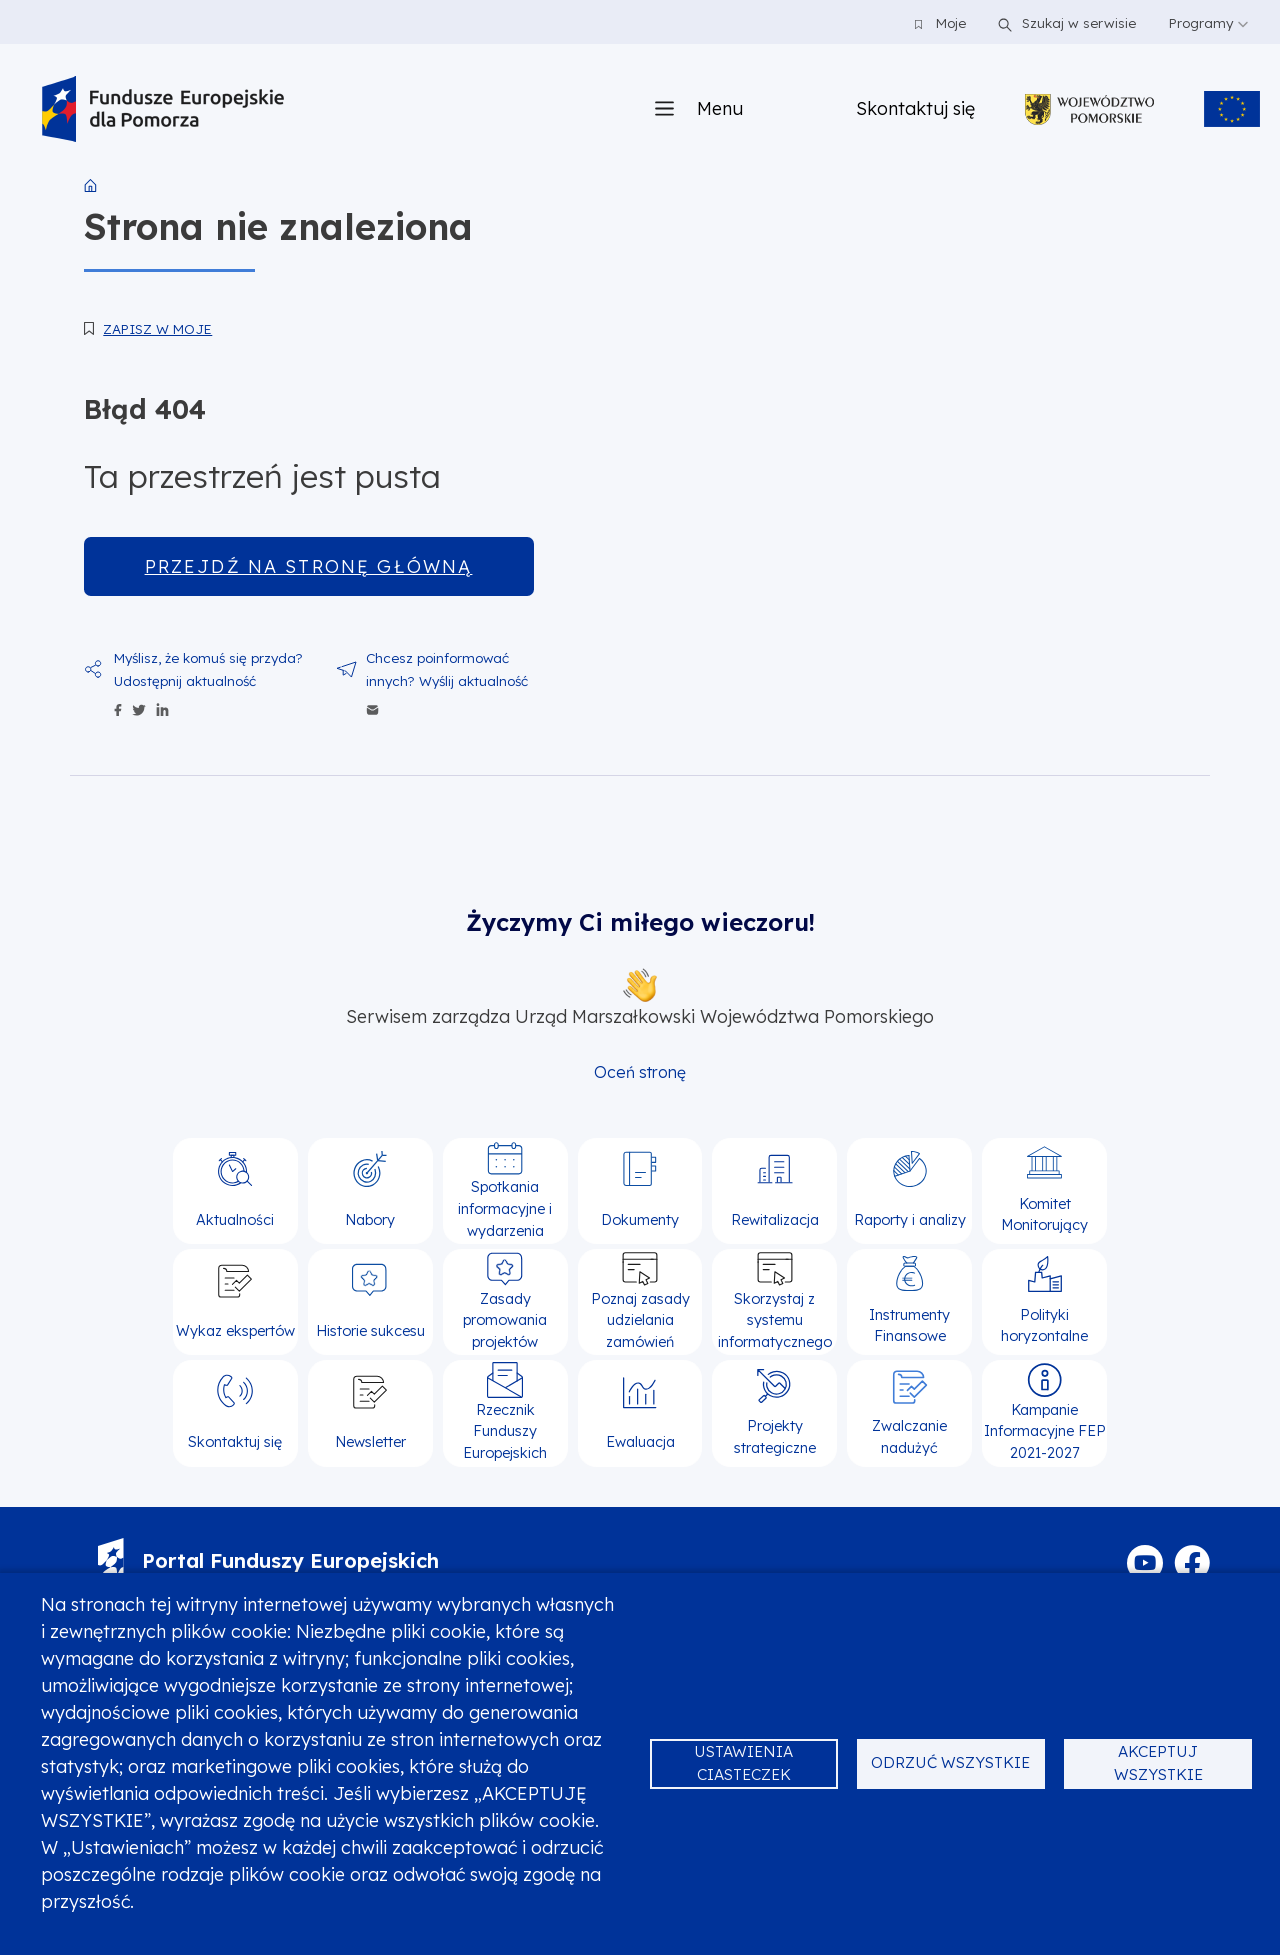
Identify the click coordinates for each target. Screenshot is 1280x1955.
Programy (1208, 22)
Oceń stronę (640, 1072)
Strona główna (91, 186)
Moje (940, 22)
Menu (720, 108)
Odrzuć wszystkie (950, 1762)
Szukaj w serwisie (1064, 22)
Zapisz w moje (157, 328)
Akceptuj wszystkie (1158, 1763)
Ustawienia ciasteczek (743, 1763)
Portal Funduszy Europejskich (268, 1560)
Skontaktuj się (915, 108)
